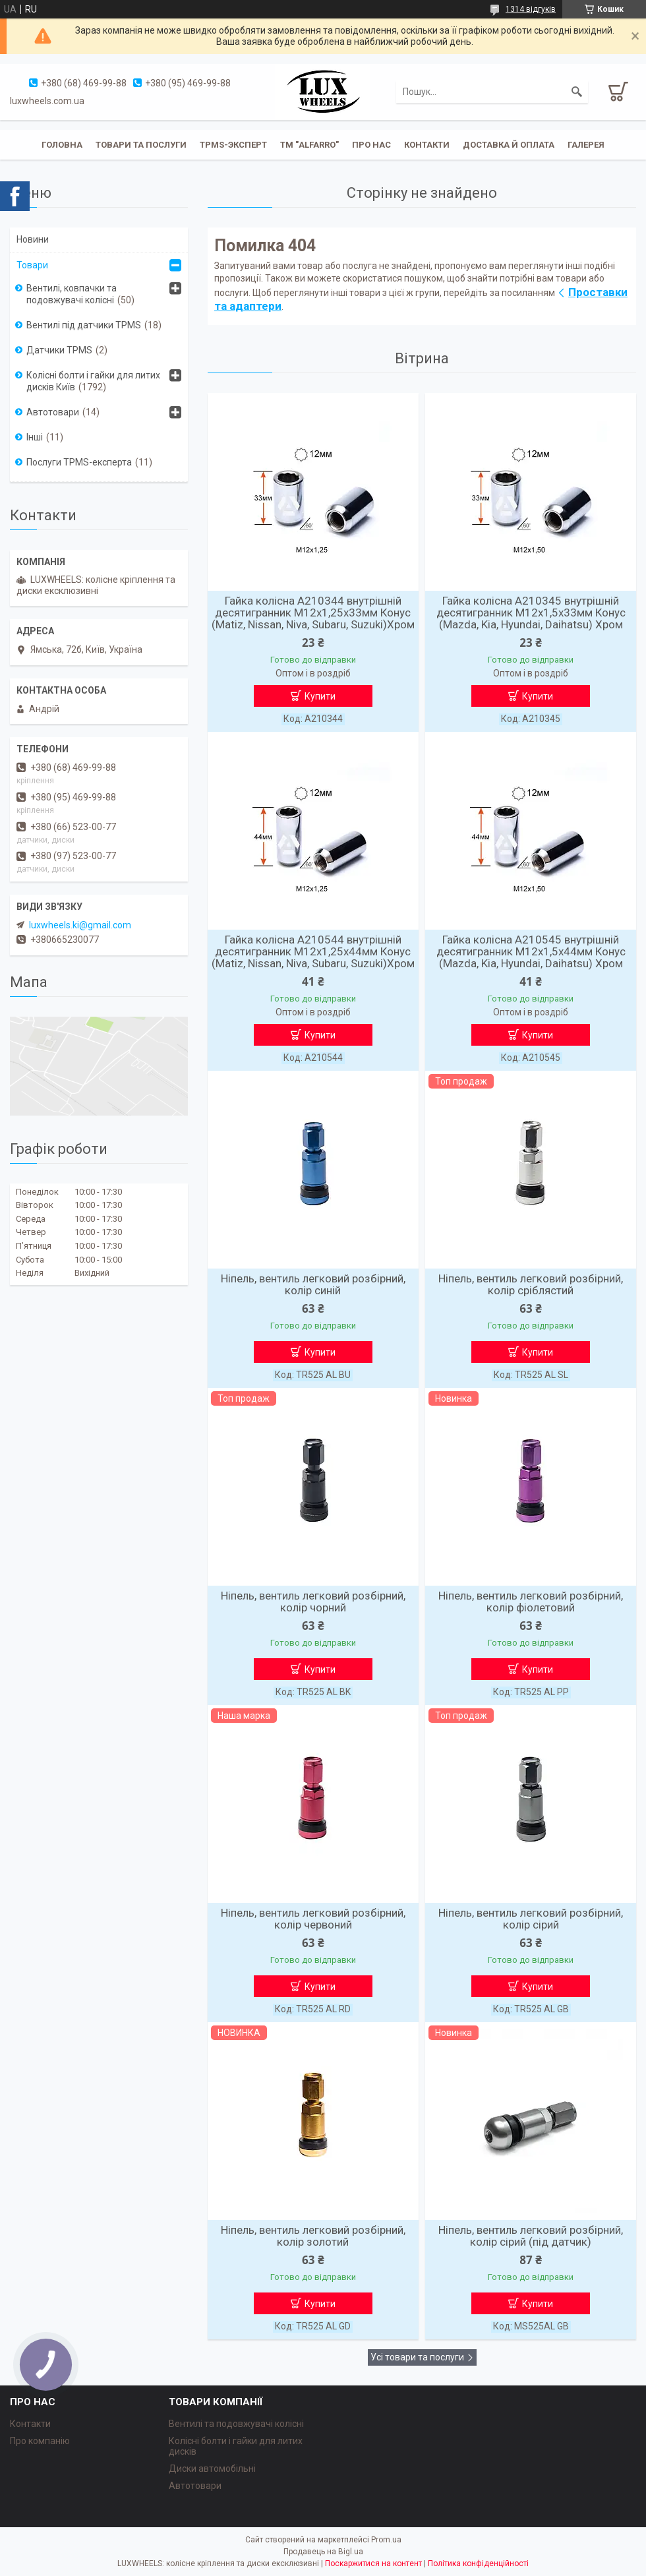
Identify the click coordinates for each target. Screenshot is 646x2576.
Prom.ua (386, 2539)
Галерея (586, 145)
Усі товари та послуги (417, 2357)
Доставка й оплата (508, 145)
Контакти (427, 145)
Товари (32, 265)
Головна (62, 145)
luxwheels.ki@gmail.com (80, 925)
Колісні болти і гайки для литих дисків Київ (93, 381)
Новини (32, 239)
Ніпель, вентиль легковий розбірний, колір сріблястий (530, 1284)
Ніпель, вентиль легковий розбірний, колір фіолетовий (530, 1601)
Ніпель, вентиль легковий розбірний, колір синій (313, 1284)
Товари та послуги (141, 145)
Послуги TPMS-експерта (79, 462)
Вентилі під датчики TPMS (83, 325)
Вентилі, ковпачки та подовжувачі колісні (71, 294)
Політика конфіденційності (478, 2563)
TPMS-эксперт (233, 145)
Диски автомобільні (212, 2468)
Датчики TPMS (59, 350)
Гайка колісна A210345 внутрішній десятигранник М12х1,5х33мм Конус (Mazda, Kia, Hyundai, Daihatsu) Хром (531, 612)
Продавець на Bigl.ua (323, 2551)
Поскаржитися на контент (373, 2563)
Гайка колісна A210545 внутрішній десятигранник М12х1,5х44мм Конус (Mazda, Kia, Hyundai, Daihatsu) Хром (531, 951)
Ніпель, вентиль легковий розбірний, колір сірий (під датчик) (530, 2236)
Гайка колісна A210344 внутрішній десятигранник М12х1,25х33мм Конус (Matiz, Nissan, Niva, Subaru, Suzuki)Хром (313, 612)
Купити (320, 696)
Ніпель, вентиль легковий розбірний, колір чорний (313, 1601)
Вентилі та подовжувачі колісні (236, 2423)
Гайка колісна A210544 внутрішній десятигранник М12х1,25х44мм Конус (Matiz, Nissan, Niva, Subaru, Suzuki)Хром (313, 951)
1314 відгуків (531, 9)
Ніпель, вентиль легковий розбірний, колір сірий (530, 1919)
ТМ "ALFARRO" (309, 145)
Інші (34, 437)
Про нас (371, 145)
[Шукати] (576, 91)
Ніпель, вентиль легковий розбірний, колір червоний (313, 1919)
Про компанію (40, 2441)
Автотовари (52, 412)
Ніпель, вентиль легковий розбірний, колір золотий (313, 2236)
